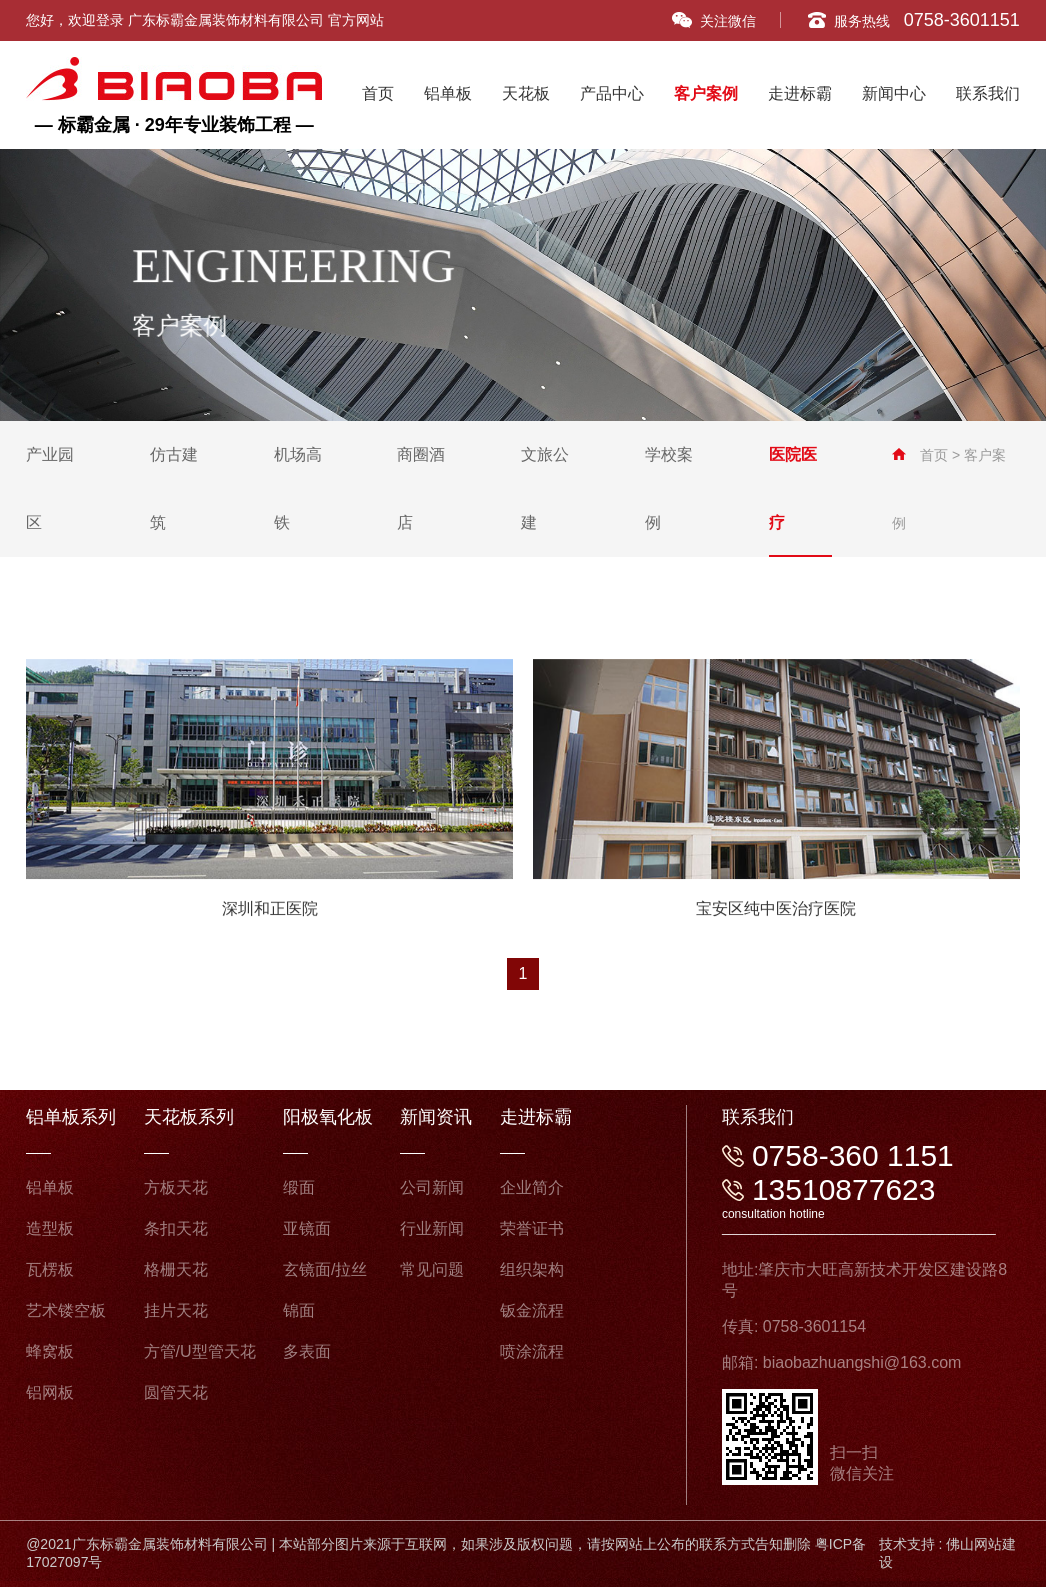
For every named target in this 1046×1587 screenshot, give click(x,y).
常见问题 (432, 1269)
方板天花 (176, 1187)
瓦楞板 (50, 1269)
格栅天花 (176, 1269)
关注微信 (714, 20)
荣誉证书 (532, 1228)
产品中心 (612, 93)
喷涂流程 (532, 1351)
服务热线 (914, 20)
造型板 (50, 1228)
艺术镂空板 (66, 1310)
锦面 (299, 1310)
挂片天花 (176, 1310)
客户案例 (706, 93)
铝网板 (50, 1392)
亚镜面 (307, 1228)
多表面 (307, 1351)
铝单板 (448, 93)
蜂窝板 (50, 1351)
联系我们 (988, 93)
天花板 (526, 93)
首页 (378, 93)
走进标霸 (800, 93)
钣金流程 (532, 1310)
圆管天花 (176, 1392)
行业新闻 (432, 1228)
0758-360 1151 (853, 1155)
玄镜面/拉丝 (325, 1269)
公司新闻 (432, 1187)
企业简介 (532, 1187)
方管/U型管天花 (200, 1351)
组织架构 (532, 1269)
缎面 (299, 1187)
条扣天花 (176, 1228)
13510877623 (844, 1189)
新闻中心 (894, 93)
